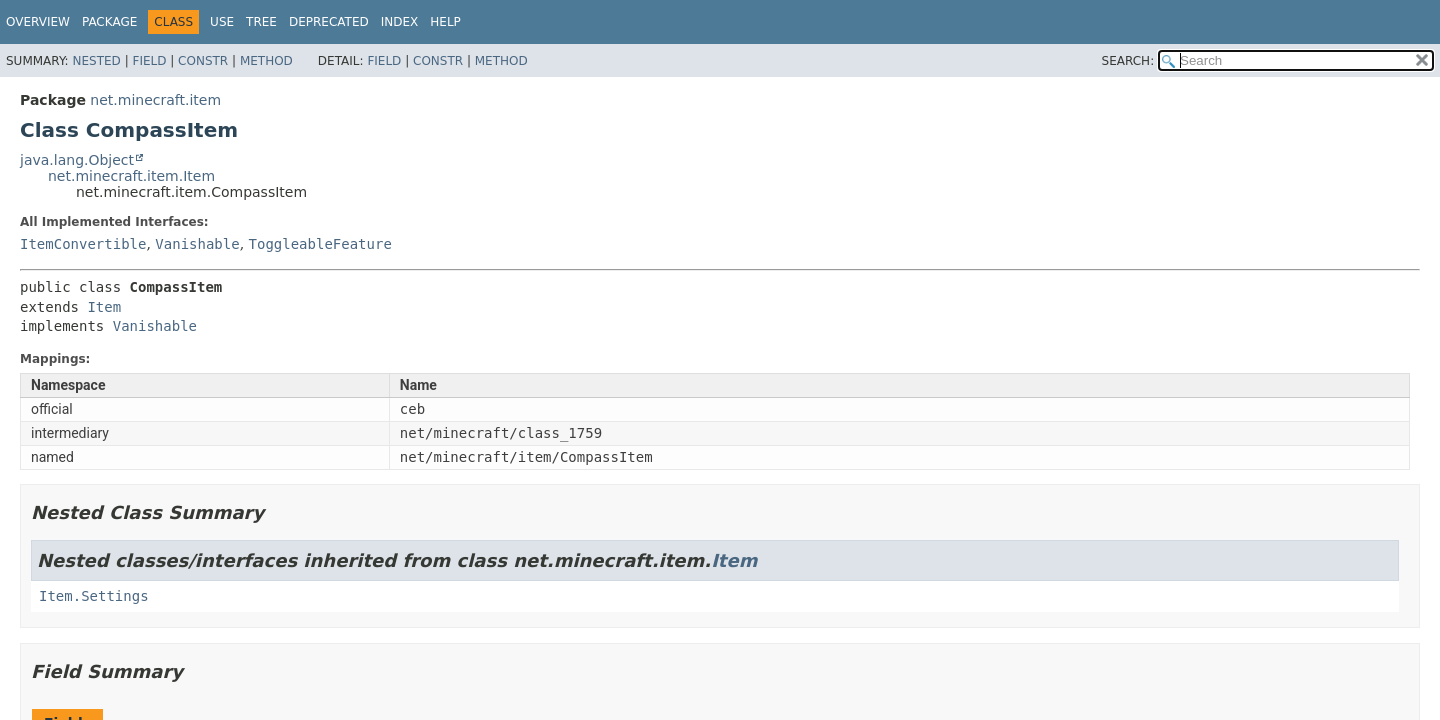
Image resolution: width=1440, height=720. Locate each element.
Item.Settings (94, 596)
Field (149, 61)
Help (445, 22)
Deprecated (329, 22)
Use (222, 22)
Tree (261, 22)
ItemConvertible (83, 244)
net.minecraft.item (155, 100)
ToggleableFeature (320, 244)
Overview (38, 22)
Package (109, 22)
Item (104, 307)
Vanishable (197, 244)
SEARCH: (1128, 61)
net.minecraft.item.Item (131, 176)
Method (266, 61)
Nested (96, 61)
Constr (203, 61)
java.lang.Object (77, 160)
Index (400, 22)
